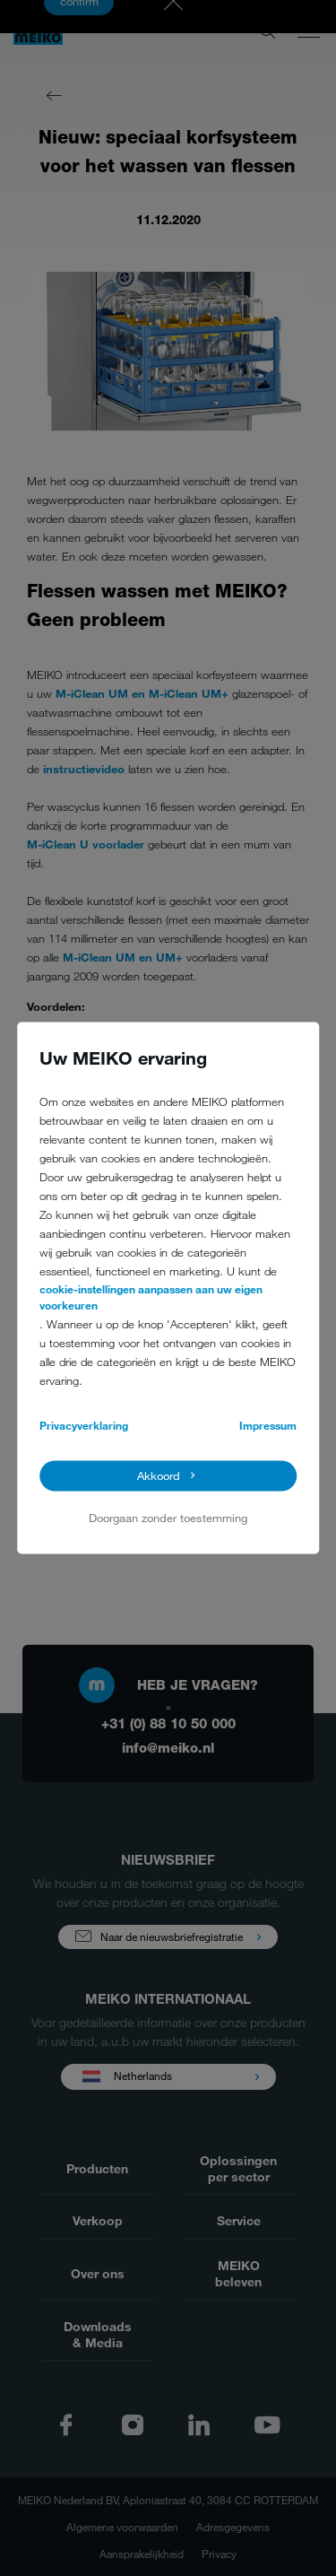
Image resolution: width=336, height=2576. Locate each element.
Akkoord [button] (158, 1476)
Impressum (268, 1425)
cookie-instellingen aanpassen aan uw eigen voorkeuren (151, 1297)
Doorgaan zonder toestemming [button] (168, 1517)
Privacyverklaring (83, 1425)
